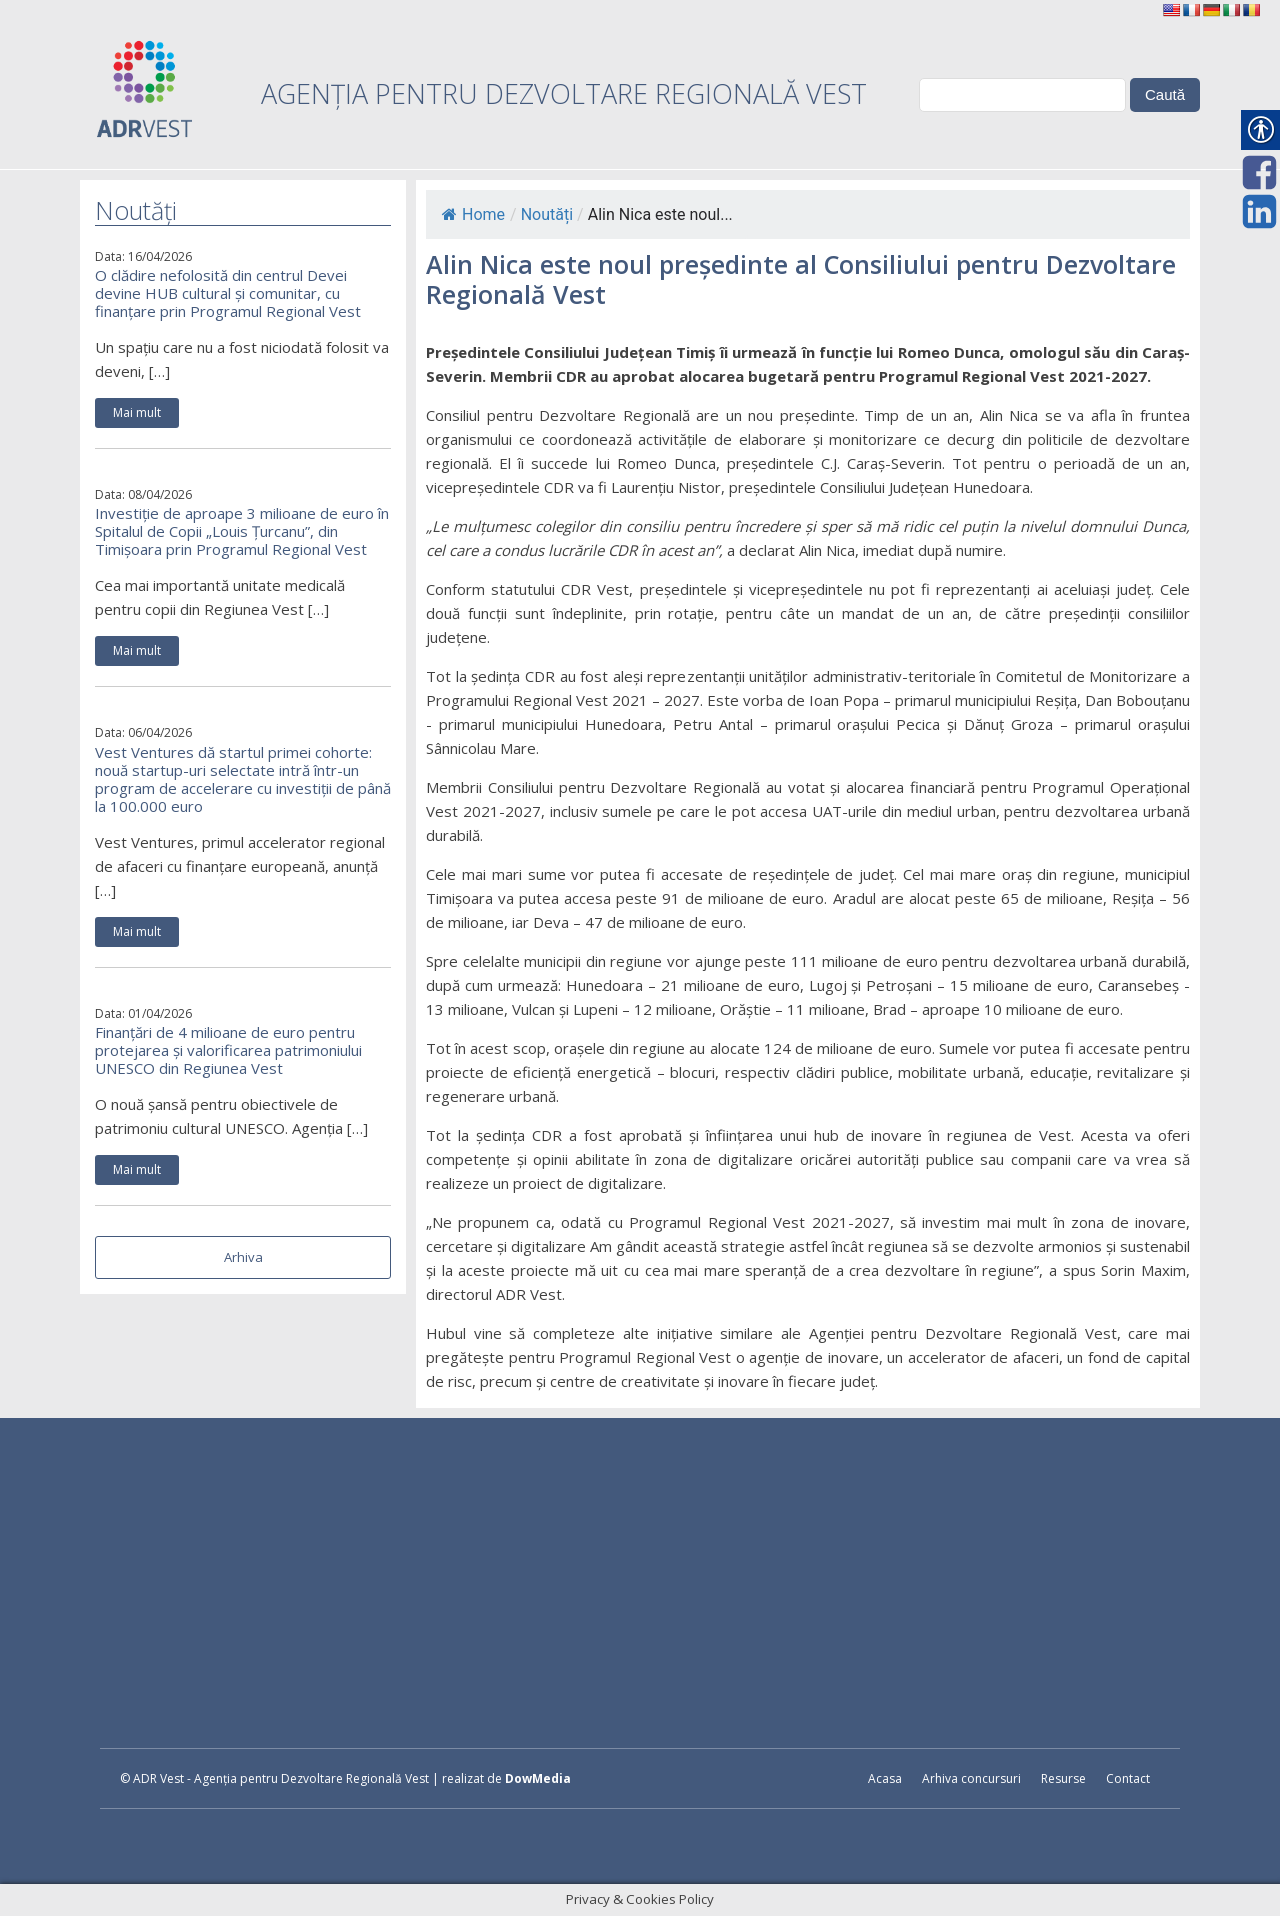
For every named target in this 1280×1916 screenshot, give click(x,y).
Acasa (885, 1778)
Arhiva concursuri (971, 1778)
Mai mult (137, 412)
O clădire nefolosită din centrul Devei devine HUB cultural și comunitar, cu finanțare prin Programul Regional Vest (228, 293)
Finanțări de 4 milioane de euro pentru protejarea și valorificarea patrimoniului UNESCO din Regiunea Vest (228, 1050)
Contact (1128, 1778)
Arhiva (243, 1257)
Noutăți (547, 214)
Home (473, 214)
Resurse (1063, 1778)
